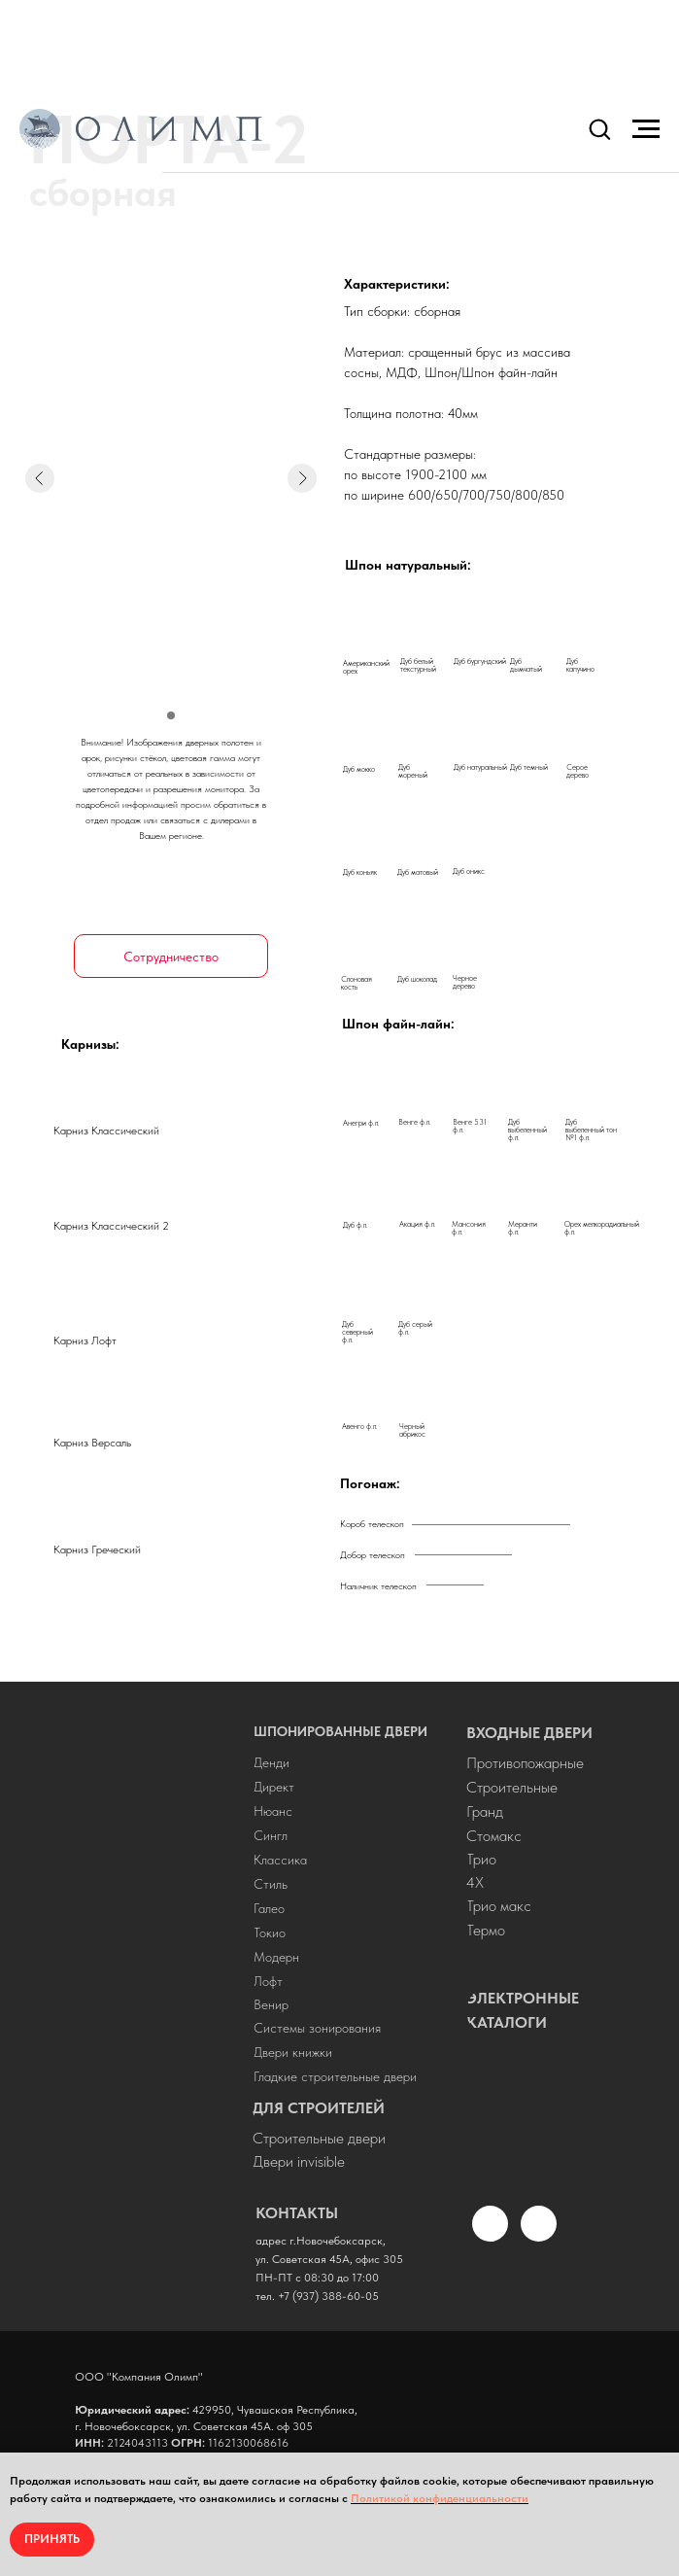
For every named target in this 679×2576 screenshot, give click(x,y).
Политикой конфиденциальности (439, 2498)
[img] (140, 1991)
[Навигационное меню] (646, 129)
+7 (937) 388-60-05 (328, 2296)
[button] (599, 128)
